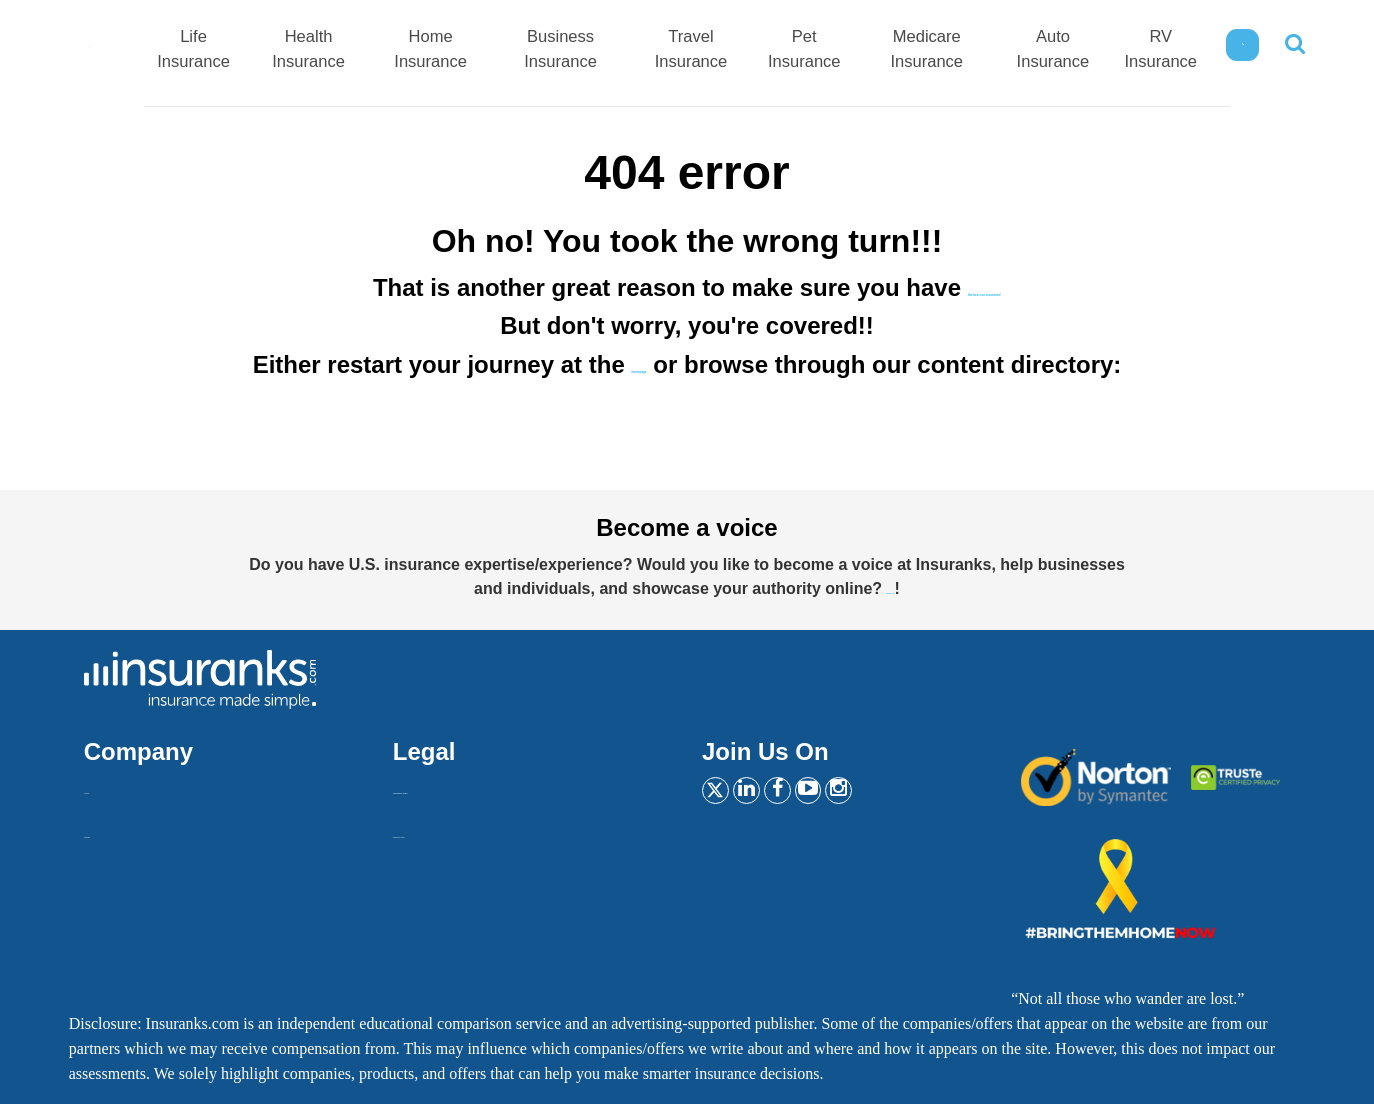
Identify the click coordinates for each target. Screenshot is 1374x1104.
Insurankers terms (450, 785)
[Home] (131, 46)
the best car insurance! (984, 287)
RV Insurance (1160, 51)
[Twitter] (722, 794)
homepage (639, 364)
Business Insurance (617, 51)
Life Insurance (296, 51)
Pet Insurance (833, 51)
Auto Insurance (1056, 51)
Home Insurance (505, 51)
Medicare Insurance (944, 51)
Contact (109, 829)
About (104, 785)
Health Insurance (401, 51)
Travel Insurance (728, 51)
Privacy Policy (440, 829)
